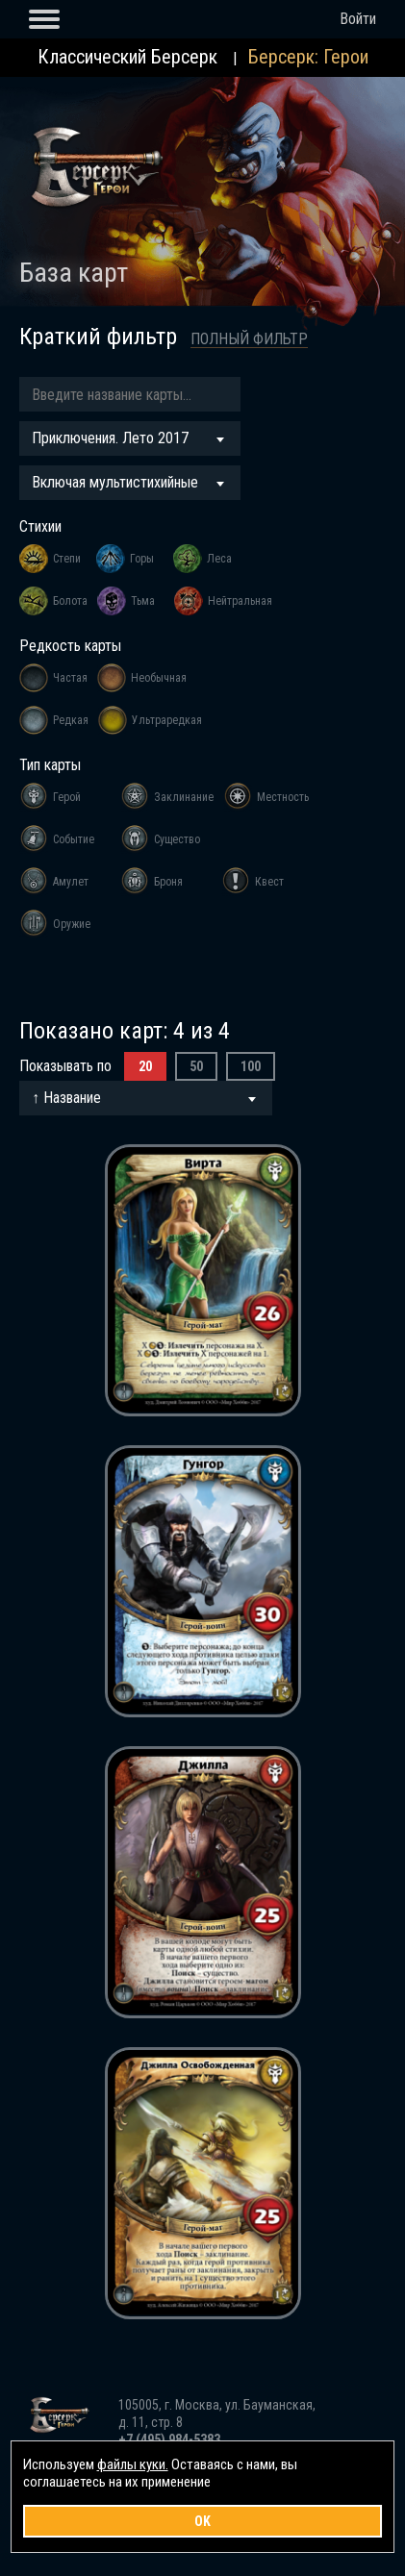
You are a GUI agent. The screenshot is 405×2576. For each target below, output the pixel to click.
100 (250, 1066)
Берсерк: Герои (308, 56)
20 (145, 1066)
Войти (358, 19)
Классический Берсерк (127, 56)
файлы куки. (132, 2464)
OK (202, 2521)
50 (196, 1066)
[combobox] (129, 438)
